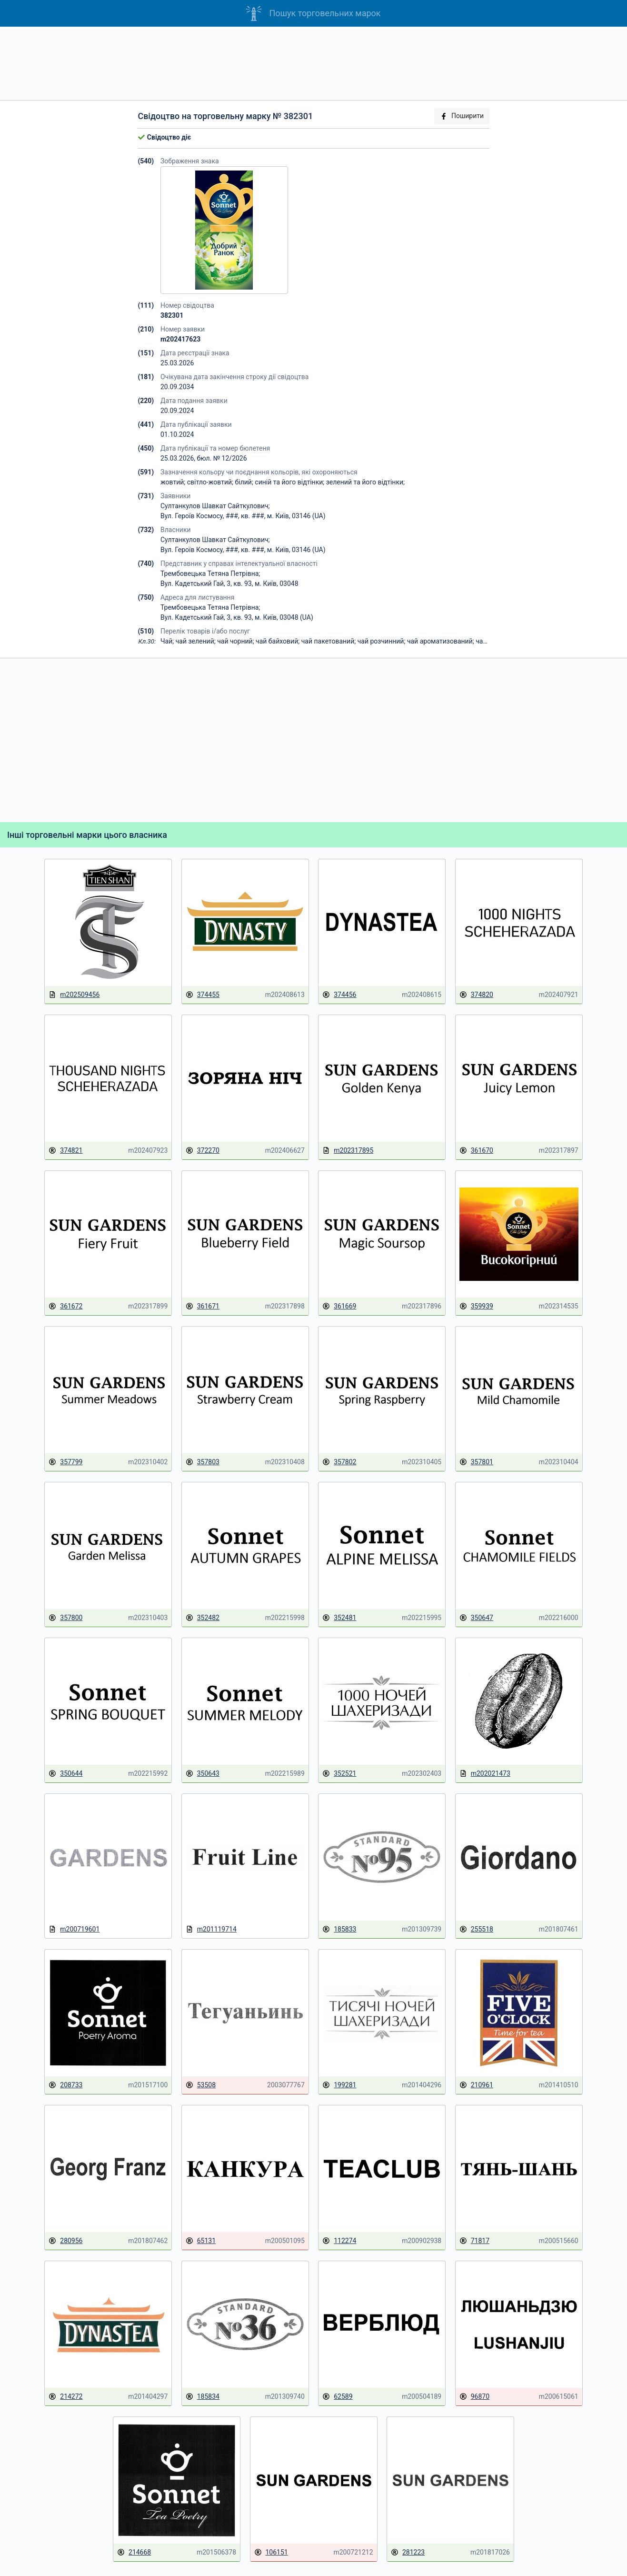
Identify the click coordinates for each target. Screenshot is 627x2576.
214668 (134, 2552)
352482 (202, 1618)
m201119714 (211, 1929)
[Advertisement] (313, 63)
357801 (476, 1462)
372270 (202, 1151)
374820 (476, 995)
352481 (339, 1618)
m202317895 (347, 1151)
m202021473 (484, 1774)
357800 (65, 1618)
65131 (201, 2241)
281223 (408, 2552)
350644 (65, 1774)
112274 (339, 2241)
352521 (339, 1774)
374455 (202, 995)
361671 (202, 1306)
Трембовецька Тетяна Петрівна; (210, 573)
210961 (476, 2085)
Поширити (462, 116)
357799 (65, 1462)
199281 (339, 2085)
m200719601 (74, 1929)
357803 (202, 1462)
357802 (339, 1462)
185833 (339, 1929)
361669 (339, 1306)
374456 (339, 995)
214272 (65, 2397)
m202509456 (74, 995)
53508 (201, 2085)
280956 (65, 2241)
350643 (202, 1774)
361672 (65, 1306)
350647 (476, 1618)
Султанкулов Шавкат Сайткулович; (215, 506)
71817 (474, 2241)
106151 (271, 2552)
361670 (476, 1151)
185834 (202, 2397)
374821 (65, 1151)
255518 (476, 1929)
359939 (476, 1306)
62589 (337, 2397)
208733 (65, 2085)
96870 (474, 2397)
